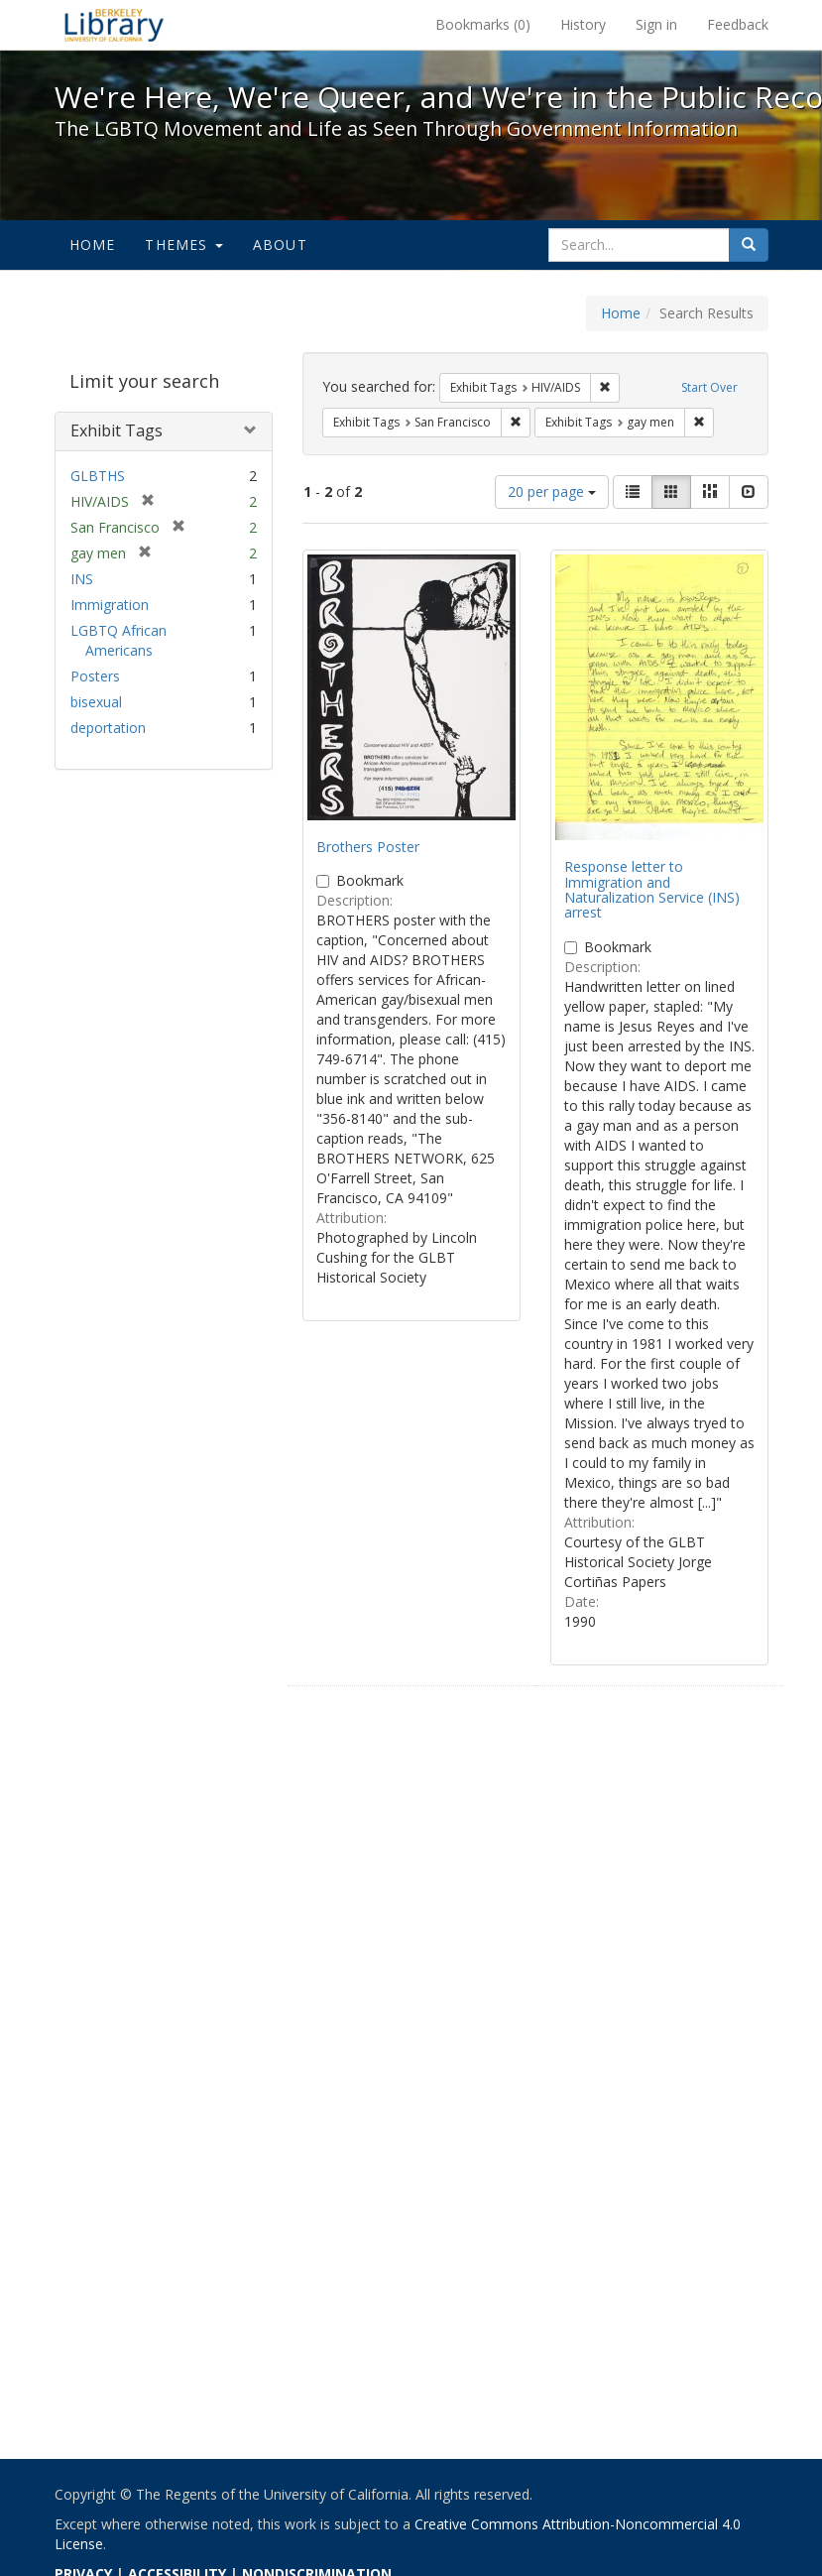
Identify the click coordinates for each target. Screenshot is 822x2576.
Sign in (656, 24)
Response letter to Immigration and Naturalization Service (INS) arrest (652, 889)
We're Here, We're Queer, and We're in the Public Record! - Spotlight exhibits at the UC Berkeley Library (114, 25)
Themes (183, 244)
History (583, 24)
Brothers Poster (367, 846)
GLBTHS (97, 475)
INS (81, 578)
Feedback (737, 24)
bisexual (96, 701)
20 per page (552, 491)
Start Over (709, 387)
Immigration (109, 604)
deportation (108, 727)
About (280, 244)
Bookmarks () (482, 24)
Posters (95, 676)
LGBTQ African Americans (118, 640)
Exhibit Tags (116, 430)
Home (92, 244)
